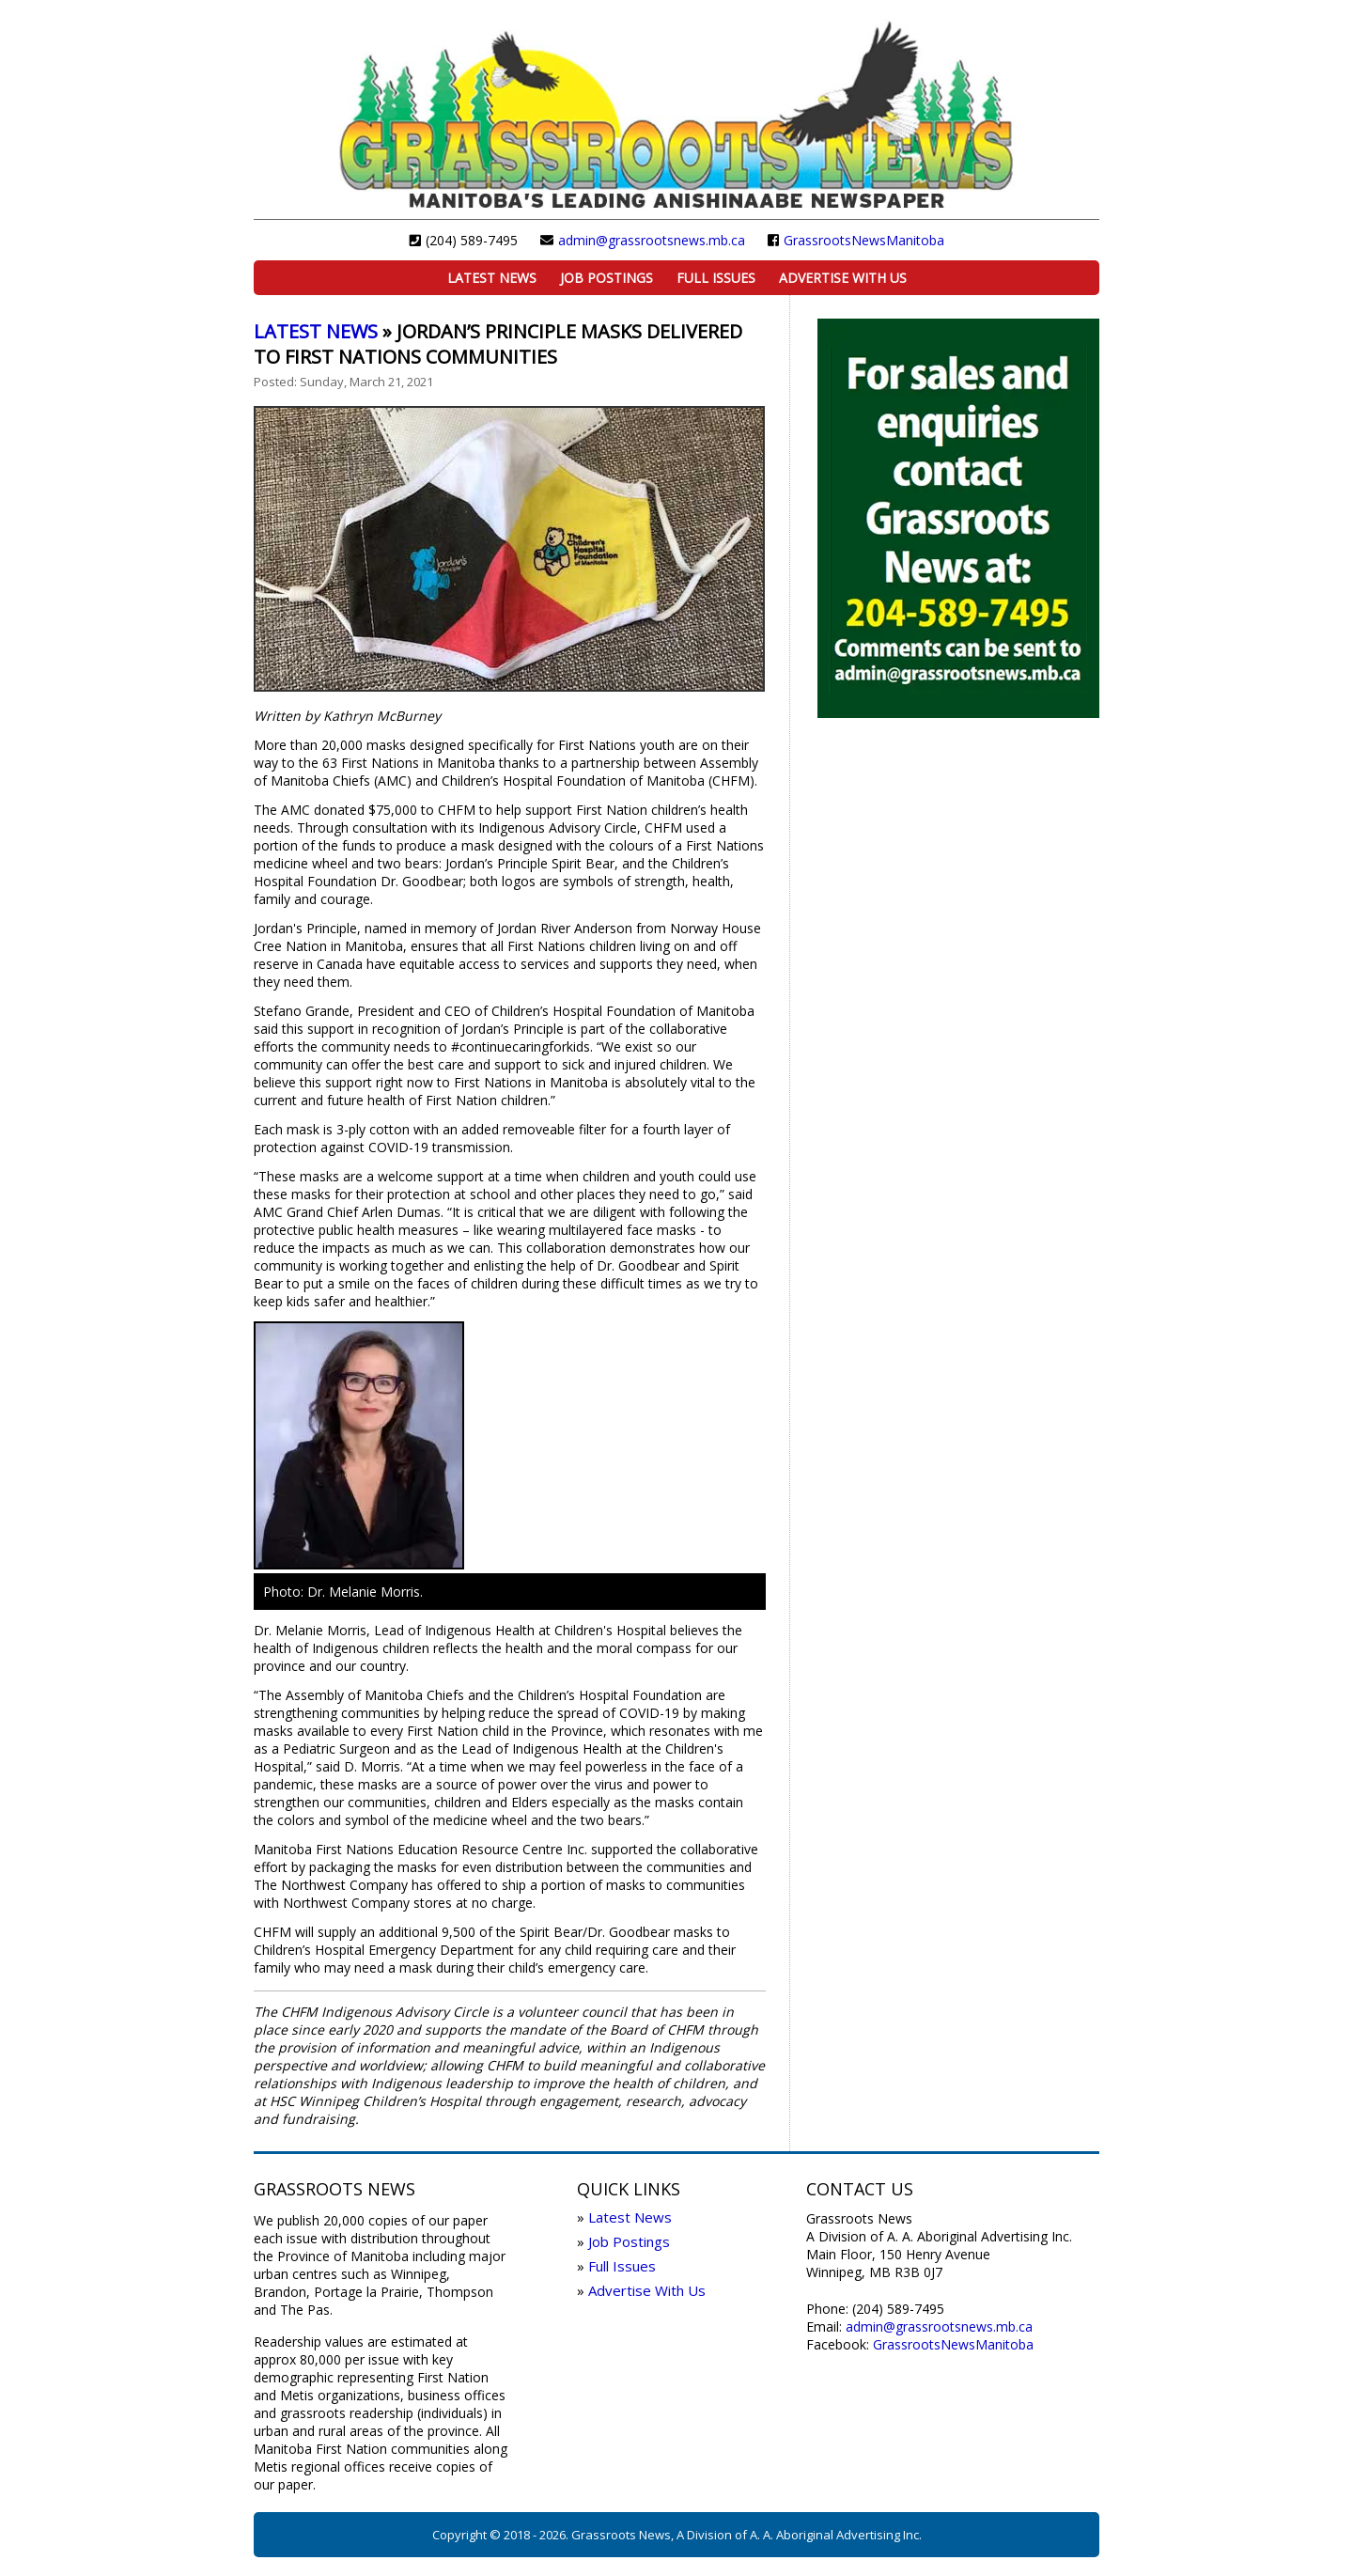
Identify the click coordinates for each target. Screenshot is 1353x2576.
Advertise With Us (843, 278)
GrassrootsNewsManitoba (864, 240)
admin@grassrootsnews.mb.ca (651, 240)
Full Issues (715, 278)
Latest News (492, 278)
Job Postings (606, 278)
